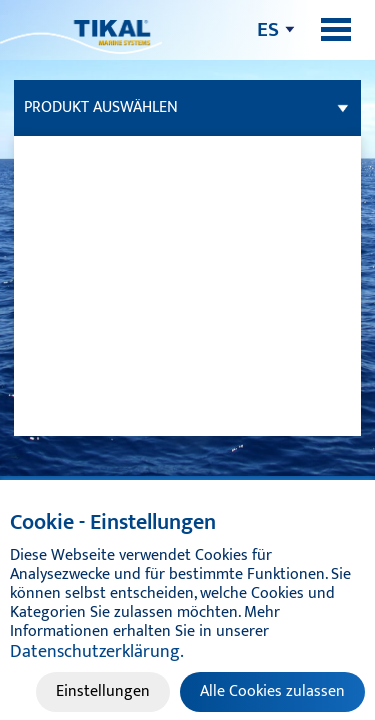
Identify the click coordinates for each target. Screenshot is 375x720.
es (268, 29)
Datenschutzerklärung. (97, 652)
